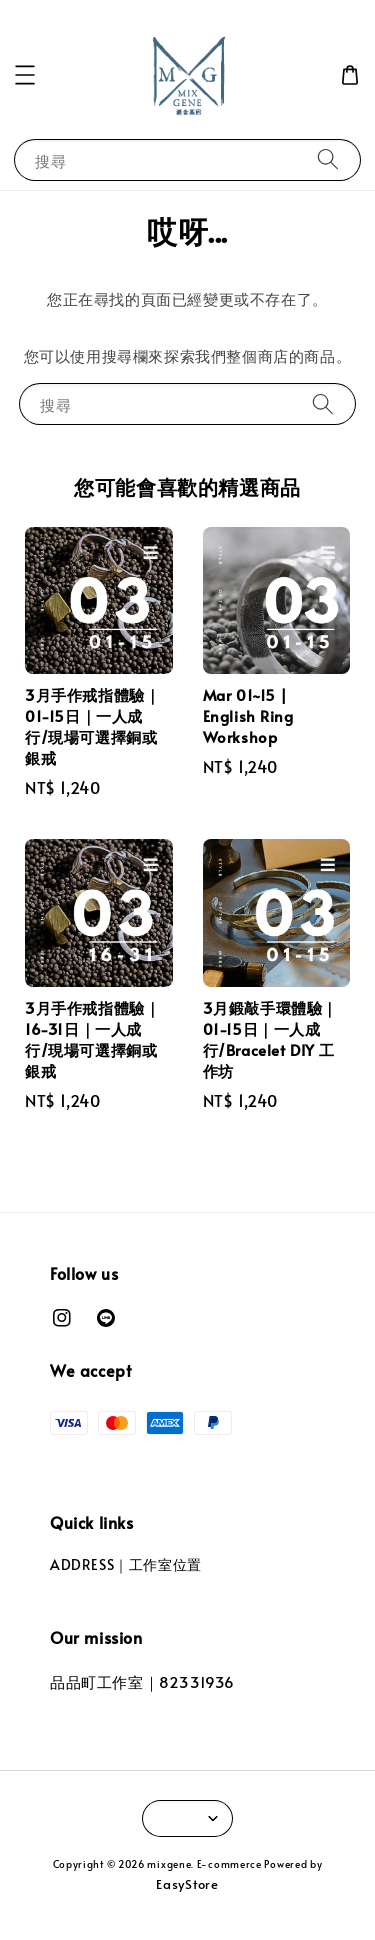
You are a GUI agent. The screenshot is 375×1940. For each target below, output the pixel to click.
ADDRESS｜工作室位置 (126, 1564)
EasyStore (187, 1884)
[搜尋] (328, 159)
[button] (25, 75)
